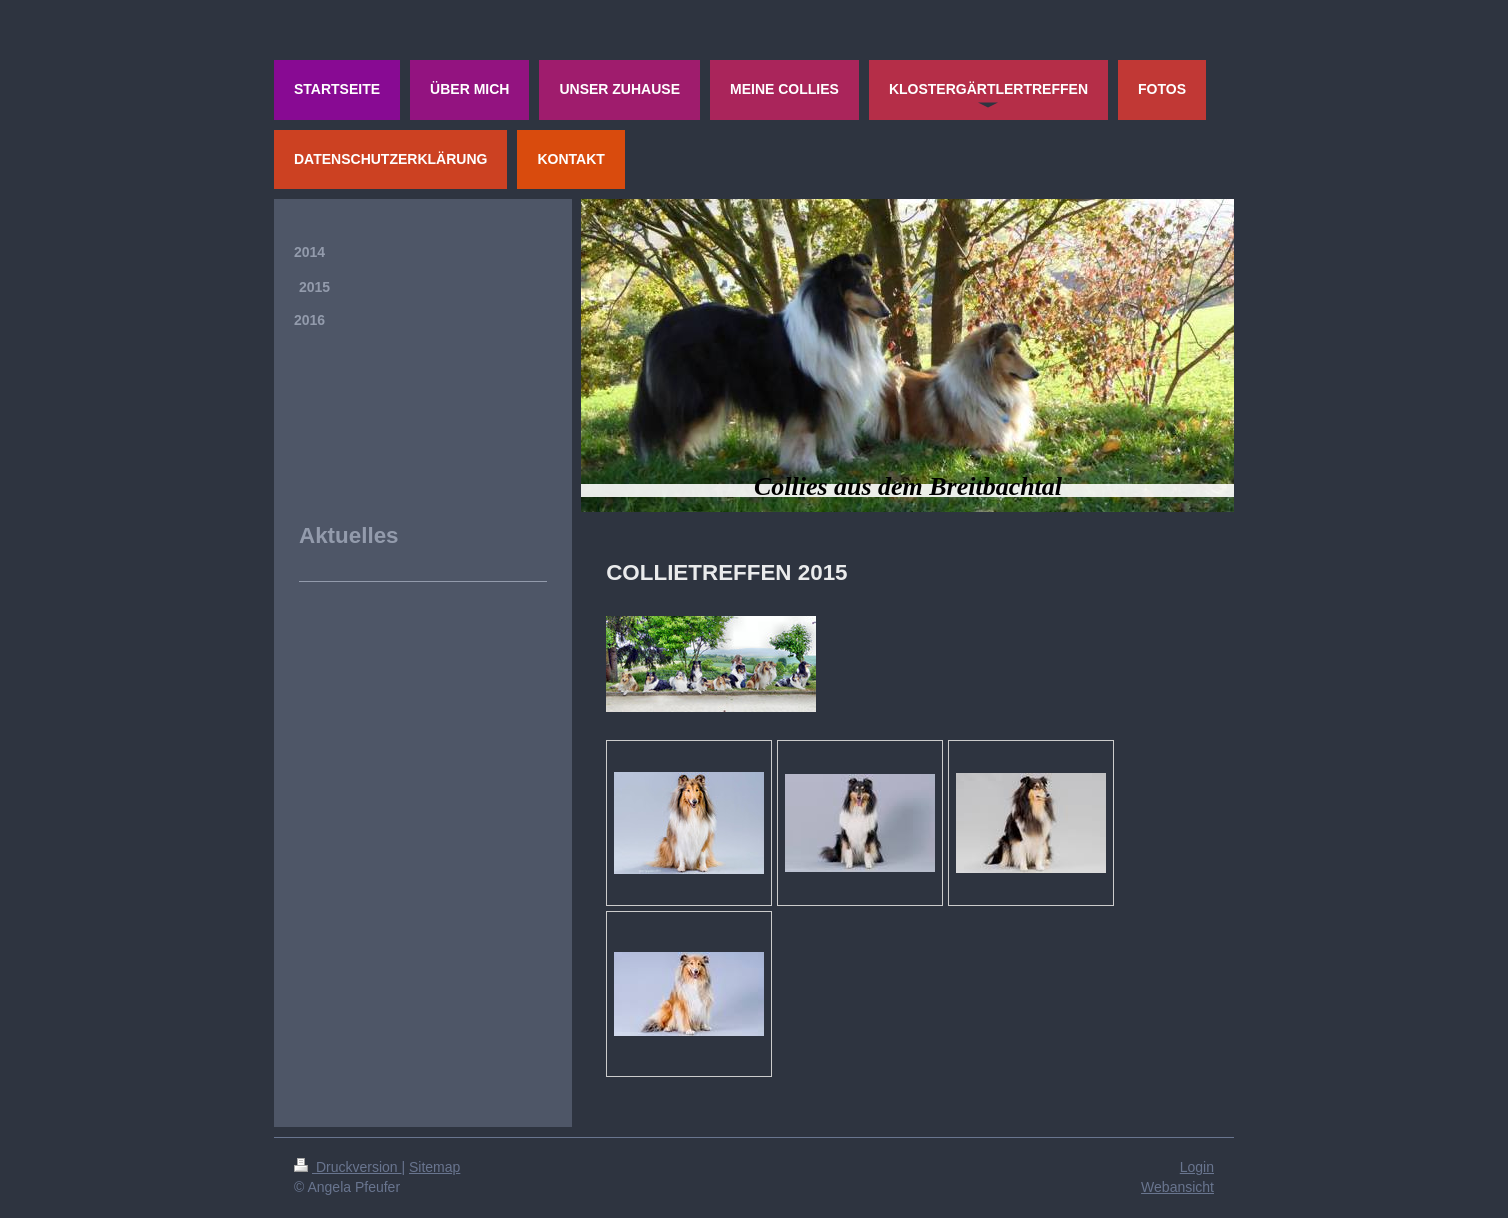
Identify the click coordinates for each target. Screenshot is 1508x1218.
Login (1197, 1167)
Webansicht (1177, 1187)
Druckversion (347, 1167)
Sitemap (434, 1167)
